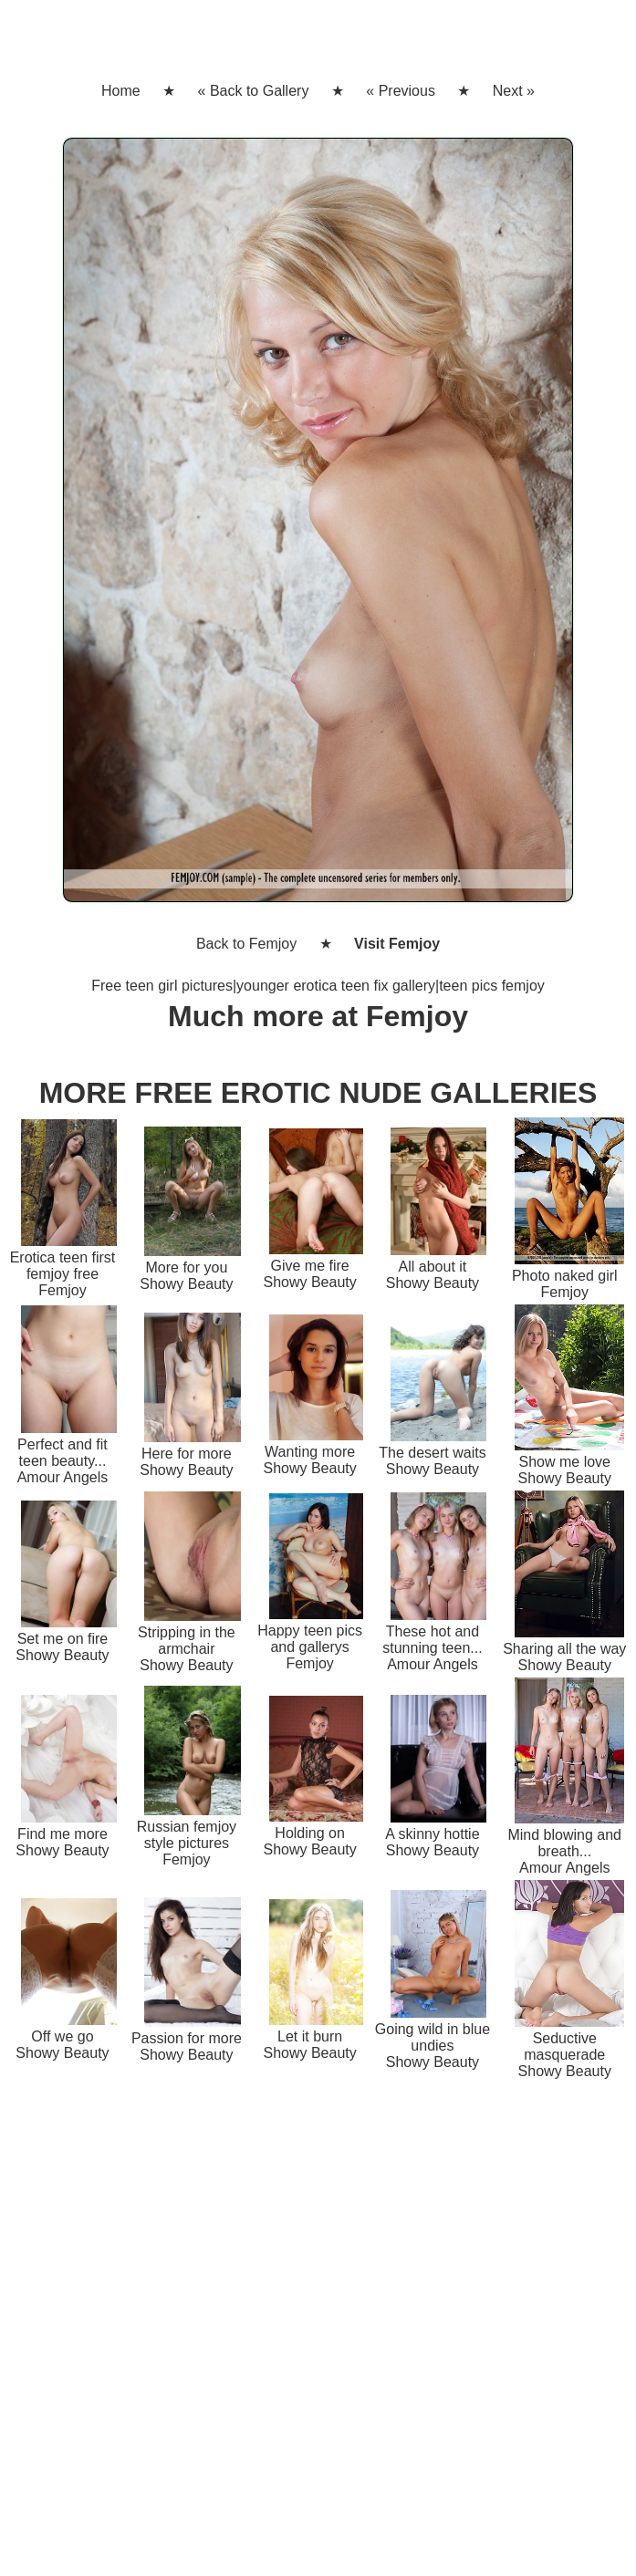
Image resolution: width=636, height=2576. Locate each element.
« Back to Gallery (253, 91)
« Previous (400, 91)
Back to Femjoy (246, 943)
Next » (514, 91)
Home (121, 91)
